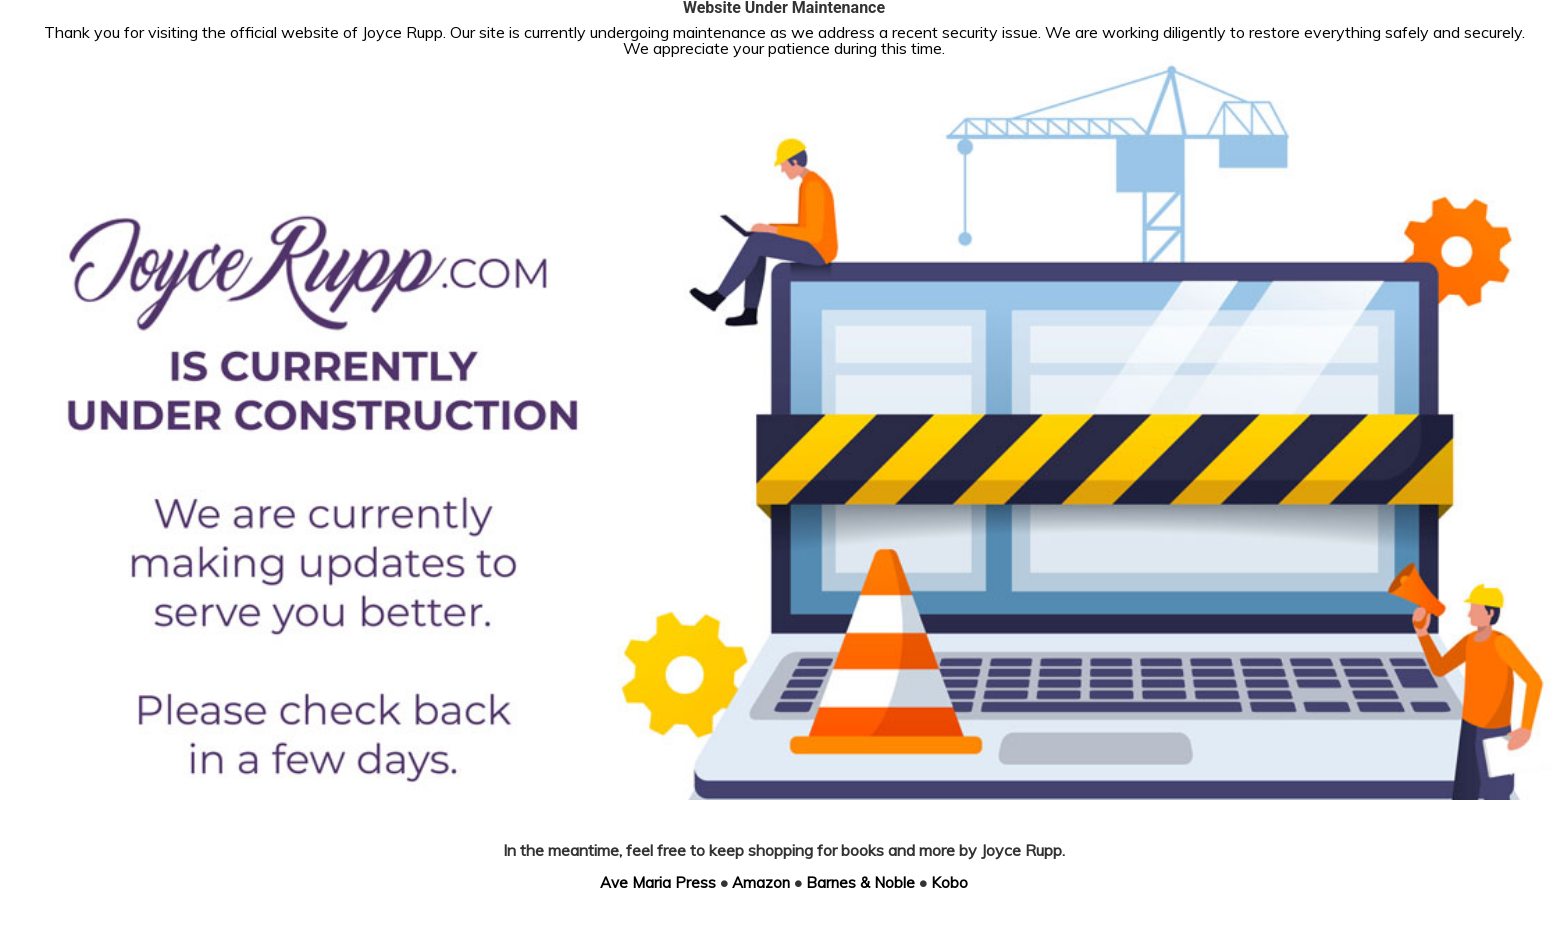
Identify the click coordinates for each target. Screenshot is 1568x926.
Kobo (949, 882)
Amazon (761, 882)
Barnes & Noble (860, 882)
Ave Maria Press (658, 882)
